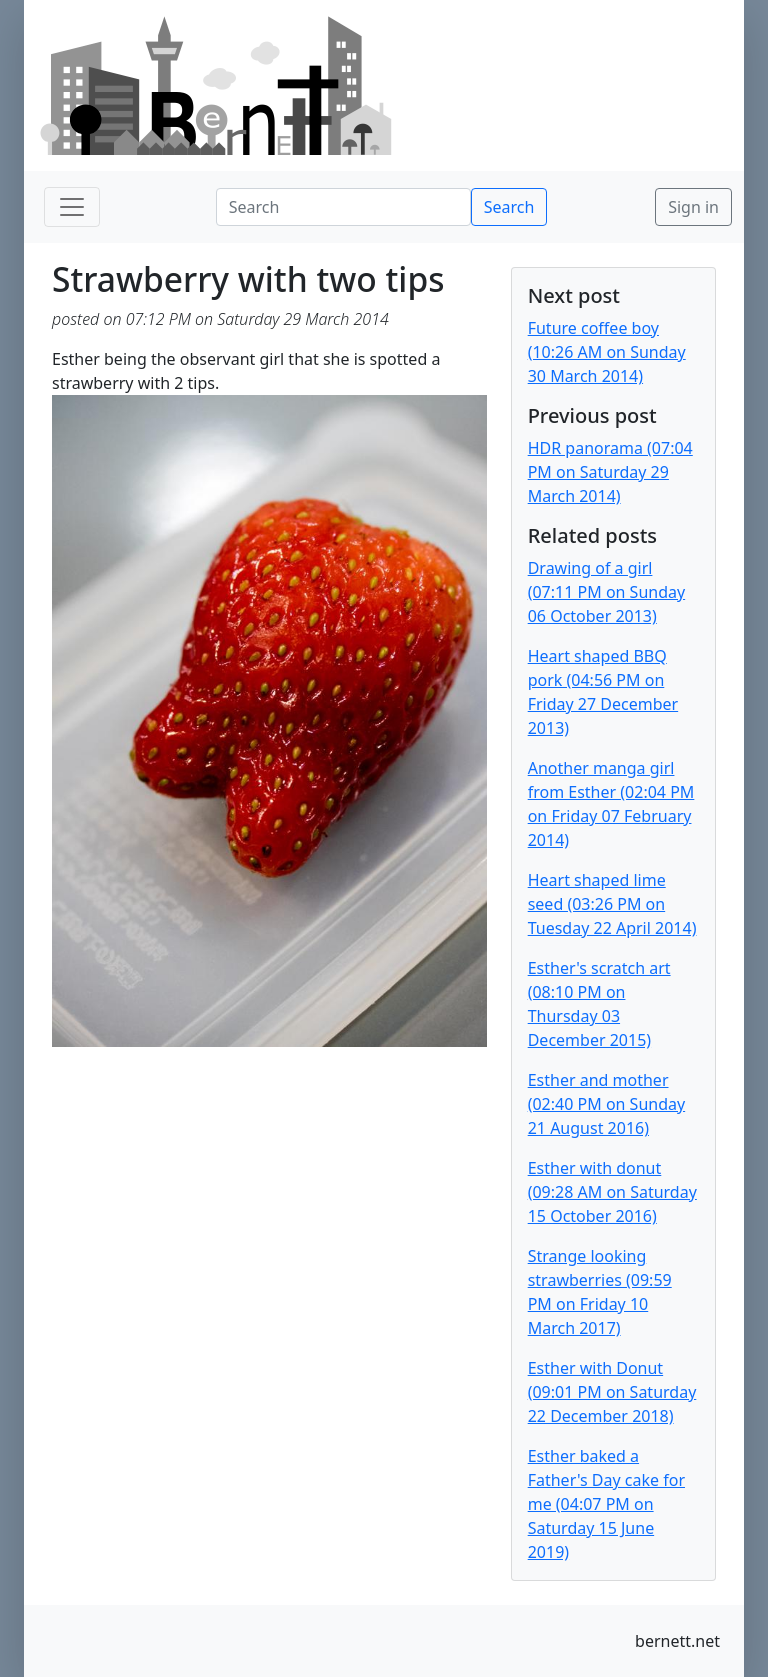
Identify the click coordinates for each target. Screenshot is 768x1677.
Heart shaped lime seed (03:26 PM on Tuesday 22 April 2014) (612, 904)
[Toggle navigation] (72, 207)
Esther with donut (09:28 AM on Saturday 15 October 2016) (612, 1192)
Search (509, 207)
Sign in (693, 207)
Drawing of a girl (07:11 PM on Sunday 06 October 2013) (606, 592)
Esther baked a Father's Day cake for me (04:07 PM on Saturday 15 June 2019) (606, 1504)
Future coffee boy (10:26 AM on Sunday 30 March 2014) (607, 352)
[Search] (343, 207)
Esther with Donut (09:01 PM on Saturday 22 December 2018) (612, 1392)
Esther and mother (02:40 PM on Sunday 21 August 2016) (606, 1104)
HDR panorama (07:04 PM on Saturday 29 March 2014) (610, 472)
